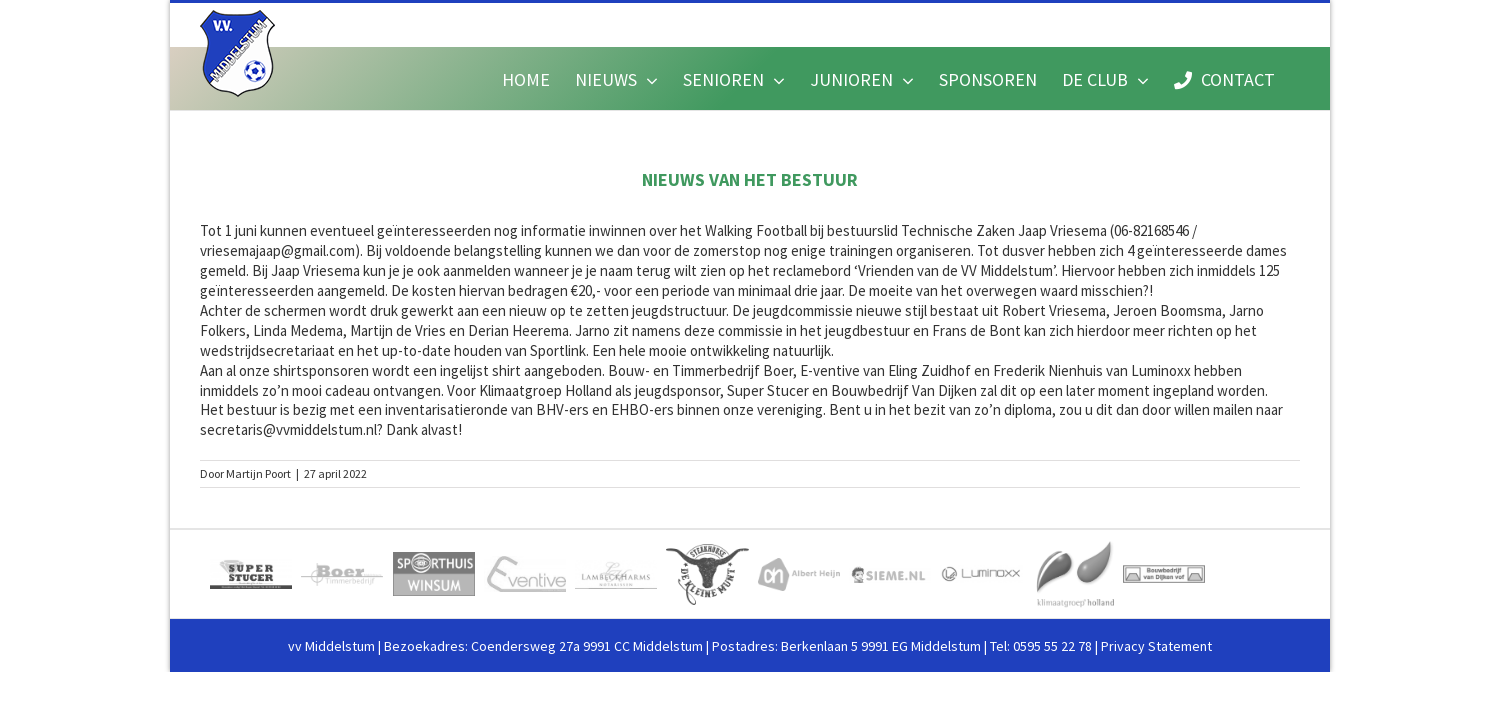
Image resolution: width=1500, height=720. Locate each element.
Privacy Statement (1156, 646)
